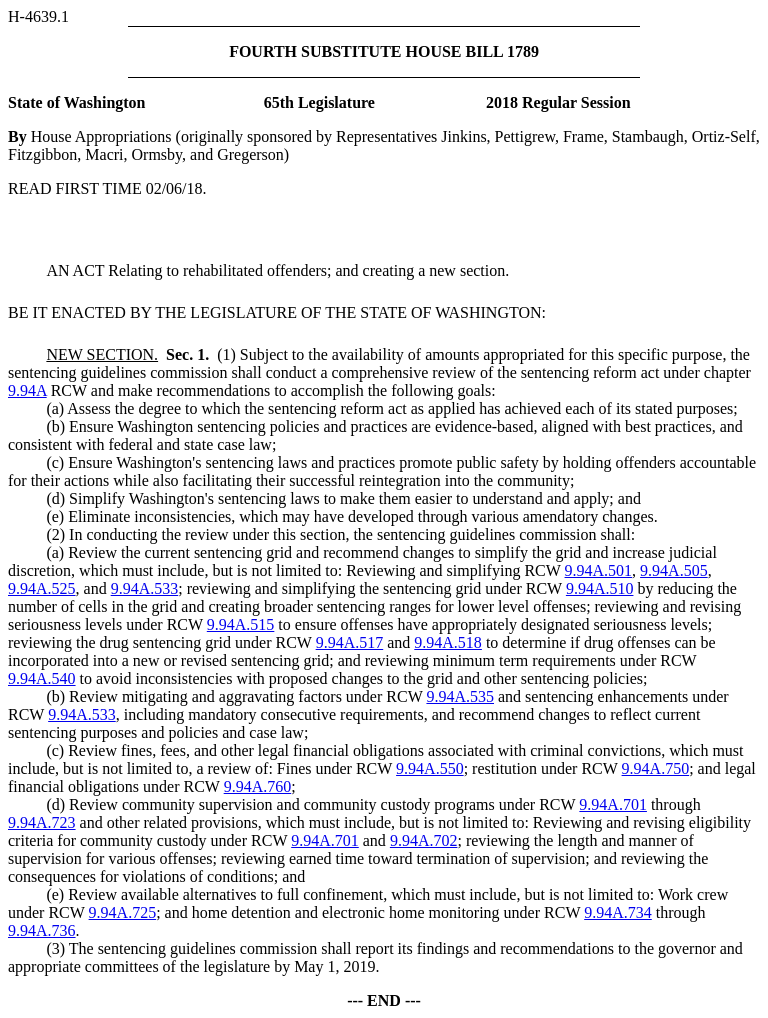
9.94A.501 (599, 570)
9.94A (27, 390)
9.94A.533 (145, 588)
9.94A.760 (258, 786)
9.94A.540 (42, 678)
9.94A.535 (460, 696)
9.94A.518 (448, 642)
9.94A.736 (42, 930)
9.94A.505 (674, 570)
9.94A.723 (42, 822)
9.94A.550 (430, 768)
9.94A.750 (656, 768)
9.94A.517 (350, 642)
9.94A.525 (42, 588)
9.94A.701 (613, 804)
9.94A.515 (241, 624)
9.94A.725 (123, 912)
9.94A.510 (600, 588)
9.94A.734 (618, 912)
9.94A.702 (424, 840)
